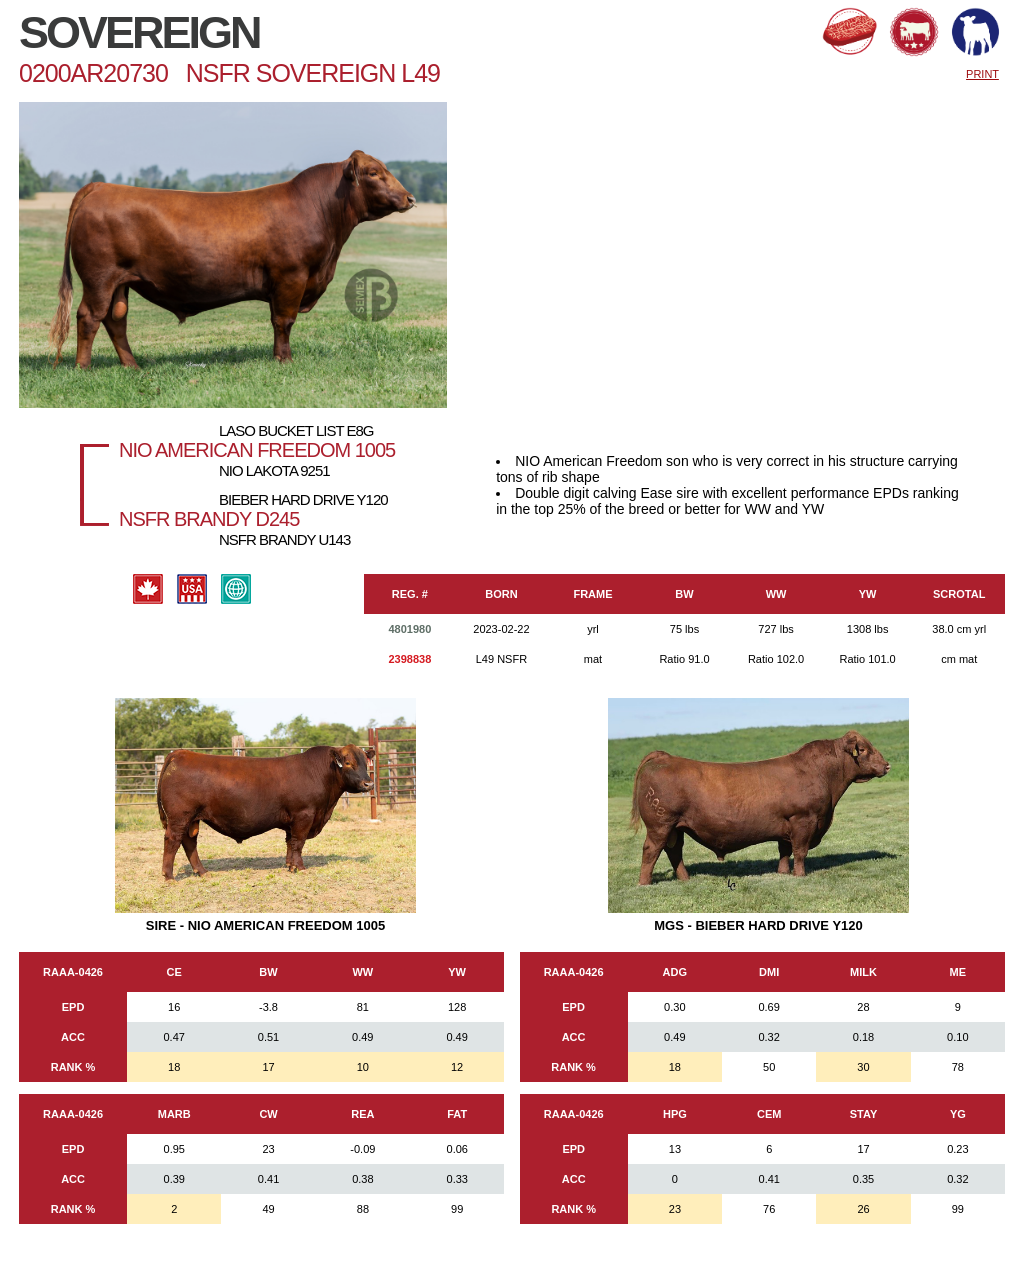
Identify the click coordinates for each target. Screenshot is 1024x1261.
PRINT (982, 74)
